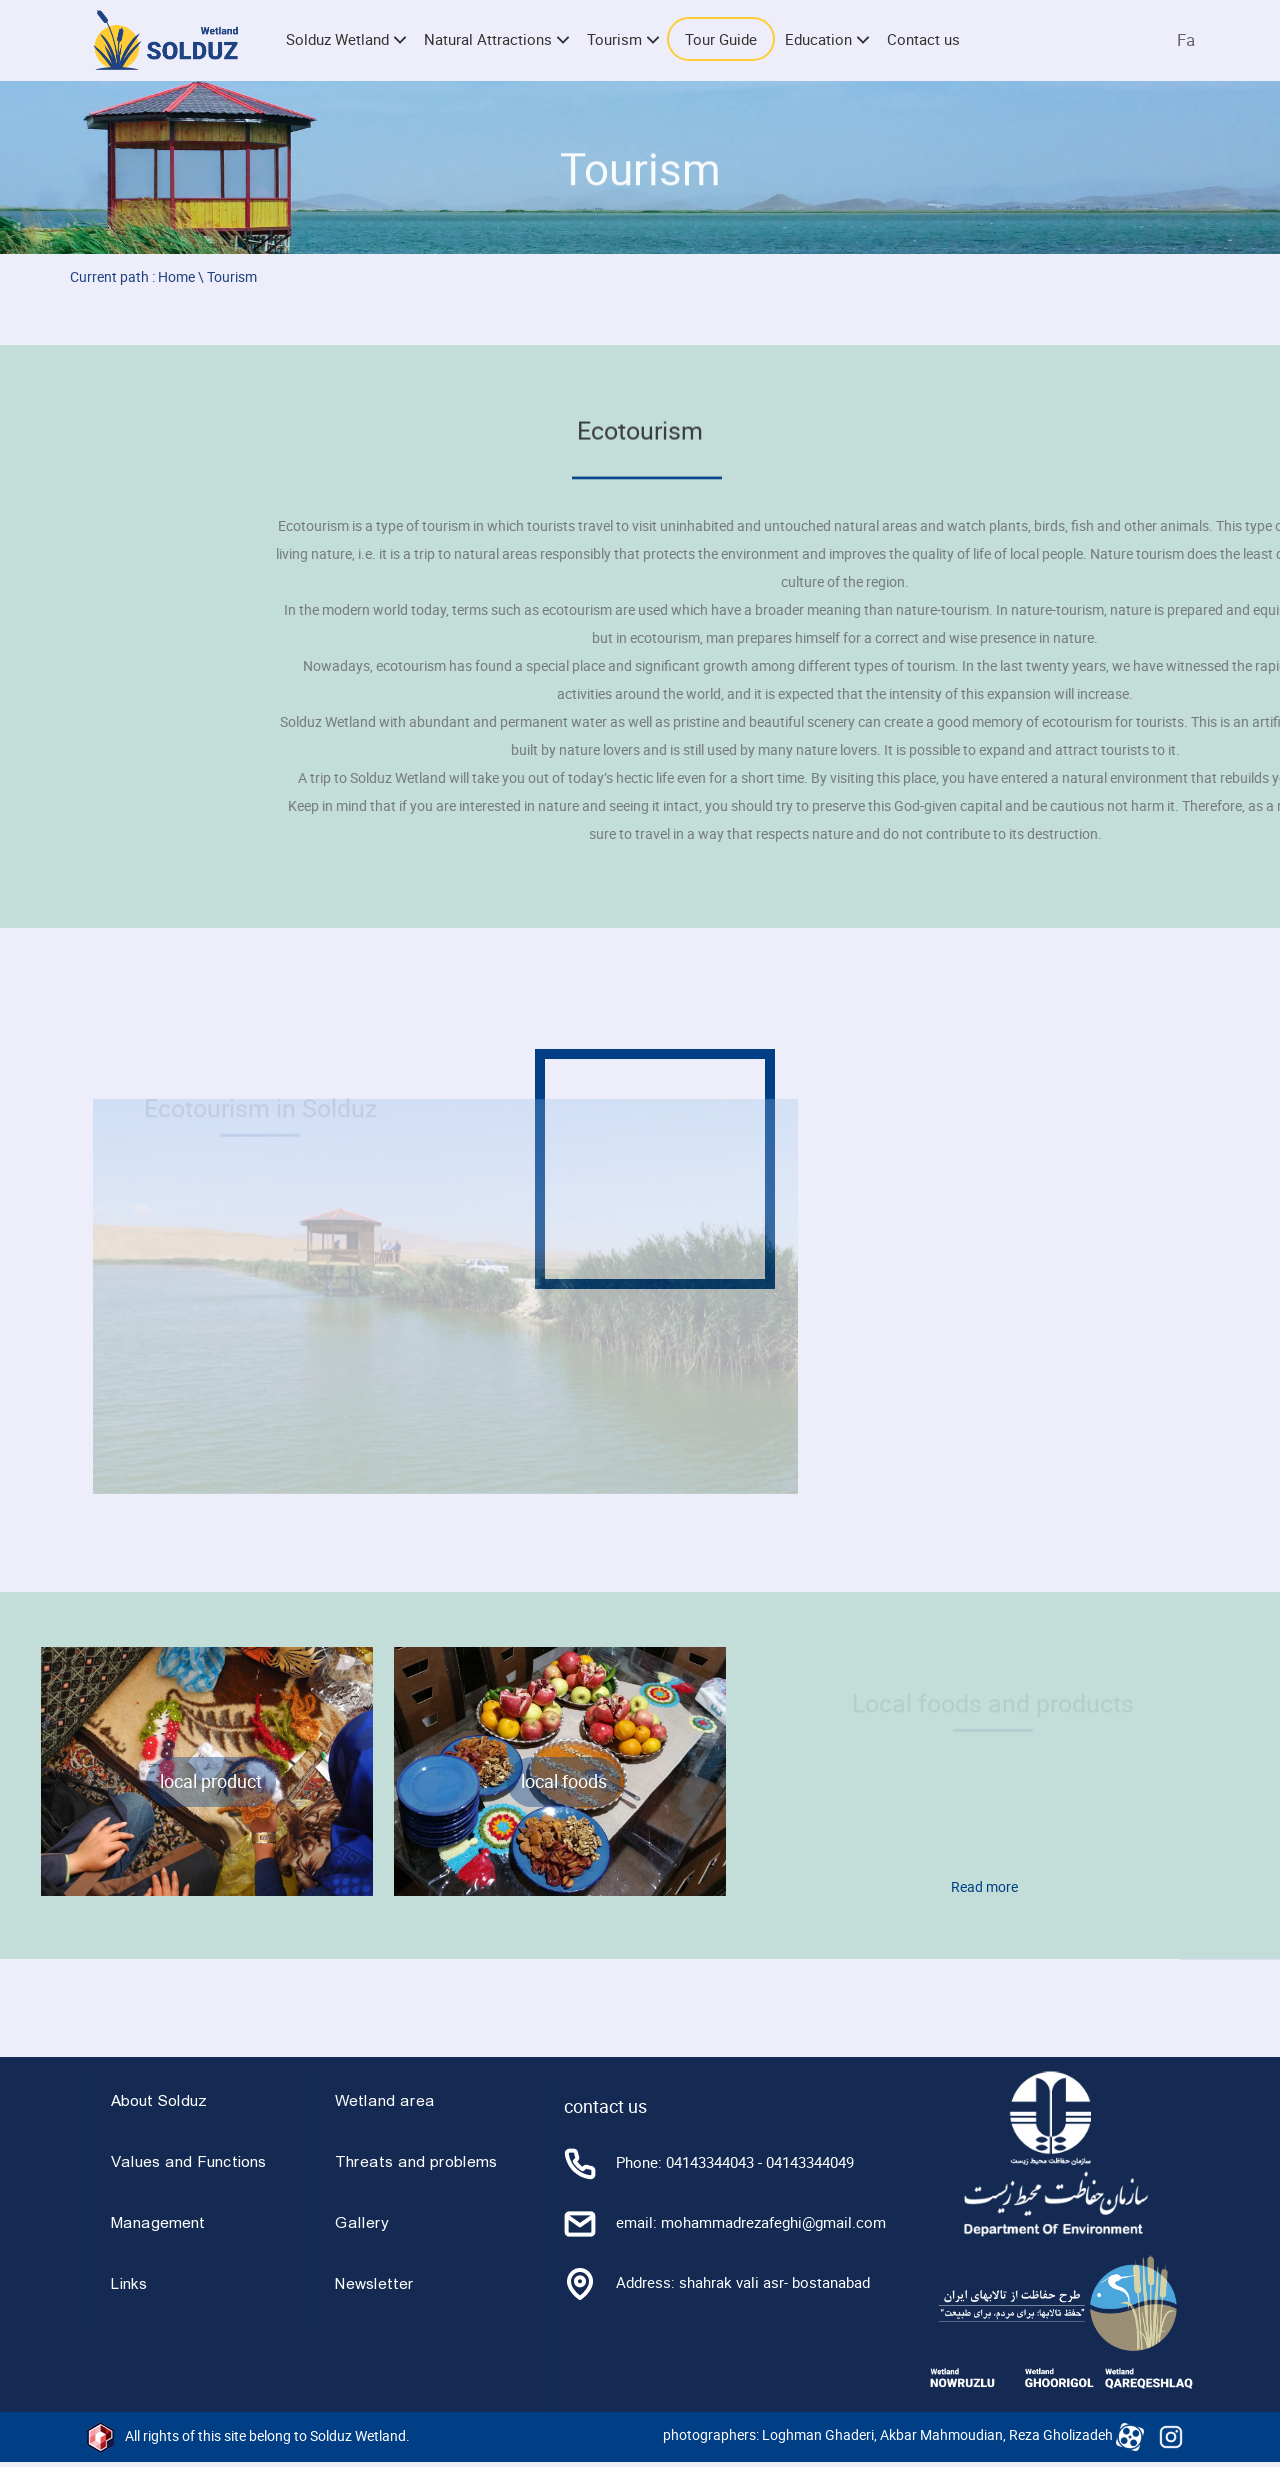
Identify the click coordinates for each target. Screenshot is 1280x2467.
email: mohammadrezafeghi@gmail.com (725, 2222)
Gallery (362, 2224)
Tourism (232, 276)
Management (158, 2224)
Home (176, 276)
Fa (1186, 39)
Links (129, 2285)
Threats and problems (416, 2163)
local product (211, 1781)
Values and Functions (188, 2163)
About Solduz (159, 2102)
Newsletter (374, 2285)
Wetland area (385, 2102)
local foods (564, 1781)
